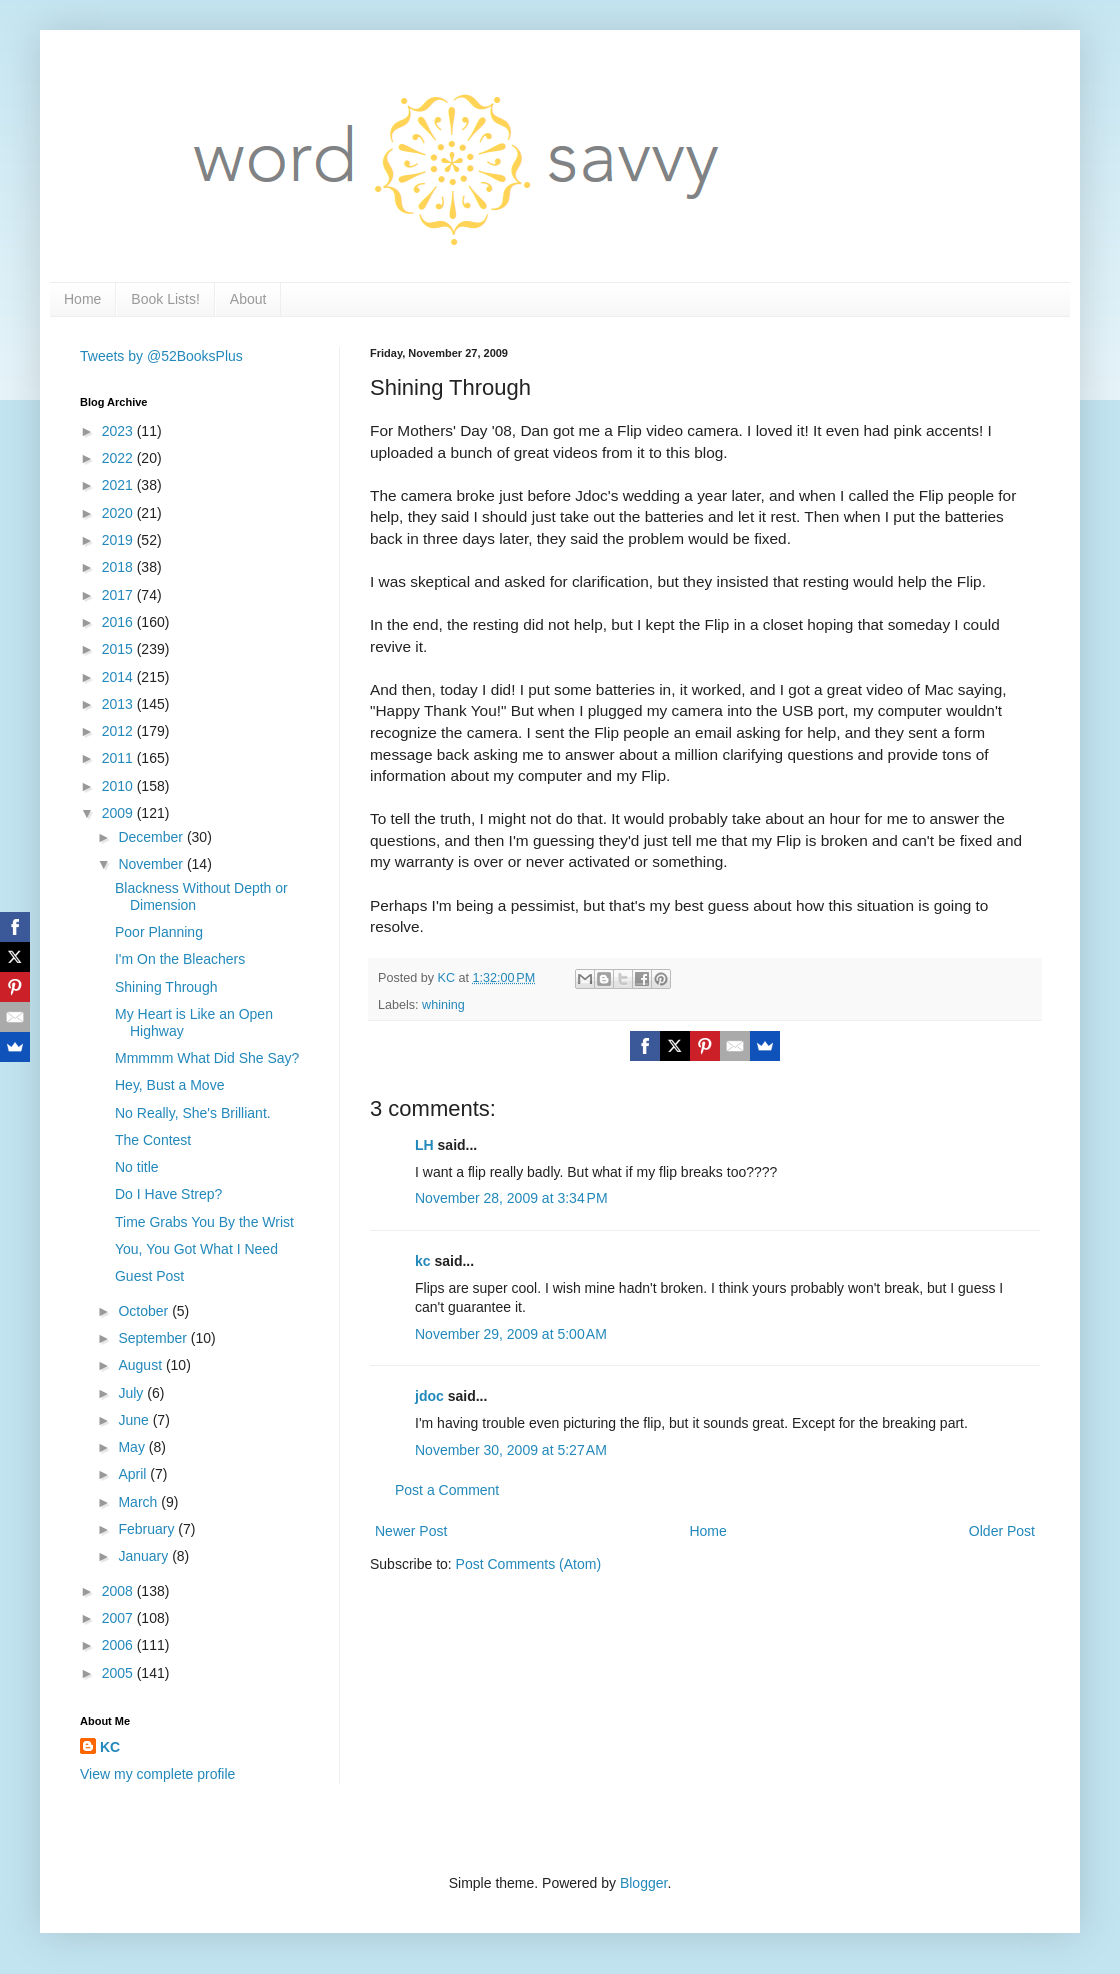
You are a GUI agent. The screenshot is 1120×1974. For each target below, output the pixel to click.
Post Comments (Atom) (528, 1564)
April (134, 1474)
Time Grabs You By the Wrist (204, 1222)
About (248, 299)
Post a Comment (447, 1490)
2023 (119, 431)
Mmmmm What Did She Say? (207, 1058)
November (152, 864)
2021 (119, 485)
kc (423, 1261)
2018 (119, 567)
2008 (119, 1591)
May (133, 1447)
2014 (119, 677)
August (141, 1365)
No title (137, 1167)
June (135, 1420)
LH (424, 1145)
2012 (119, 731)
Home (82, 299)
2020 (119, 513)
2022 (119, 458)
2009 (119, 813)
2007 (119, 1618)
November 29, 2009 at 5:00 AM (511, 1334)
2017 (119, 595)
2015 (119, 649)
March (139, 1502)
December (152, 837)
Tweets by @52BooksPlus (161, 356)
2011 (119, 758)
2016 (119, 622)
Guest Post (149, 1276)
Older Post (1002, 1531)
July (132, 1393)
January (145, 1556)
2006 (119, 1645)
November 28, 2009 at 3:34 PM (511, 1198)
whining (443, 1005)
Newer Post (411, 1531)
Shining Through (166, 987)
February (148, 1529)
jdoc (429, 1396)
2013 (119, 704)
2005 (119, 1673)
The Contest (153, 1140)
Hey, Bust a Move (169, 1085)
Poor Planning (159, 932)
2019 (119, 540)
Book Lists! (165, 299)
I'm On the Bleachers (180, 959)
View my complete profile (157, 1774)
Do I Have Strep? (168, 1194)
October (145, 1311)
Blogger (643, 1883)
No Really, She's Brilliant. (193, 1113)
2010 (119, 786)
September (154, 1338)
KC (110, 1747)
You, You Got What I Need (196, 1249)
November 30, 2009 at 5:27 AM (511, 1450)
